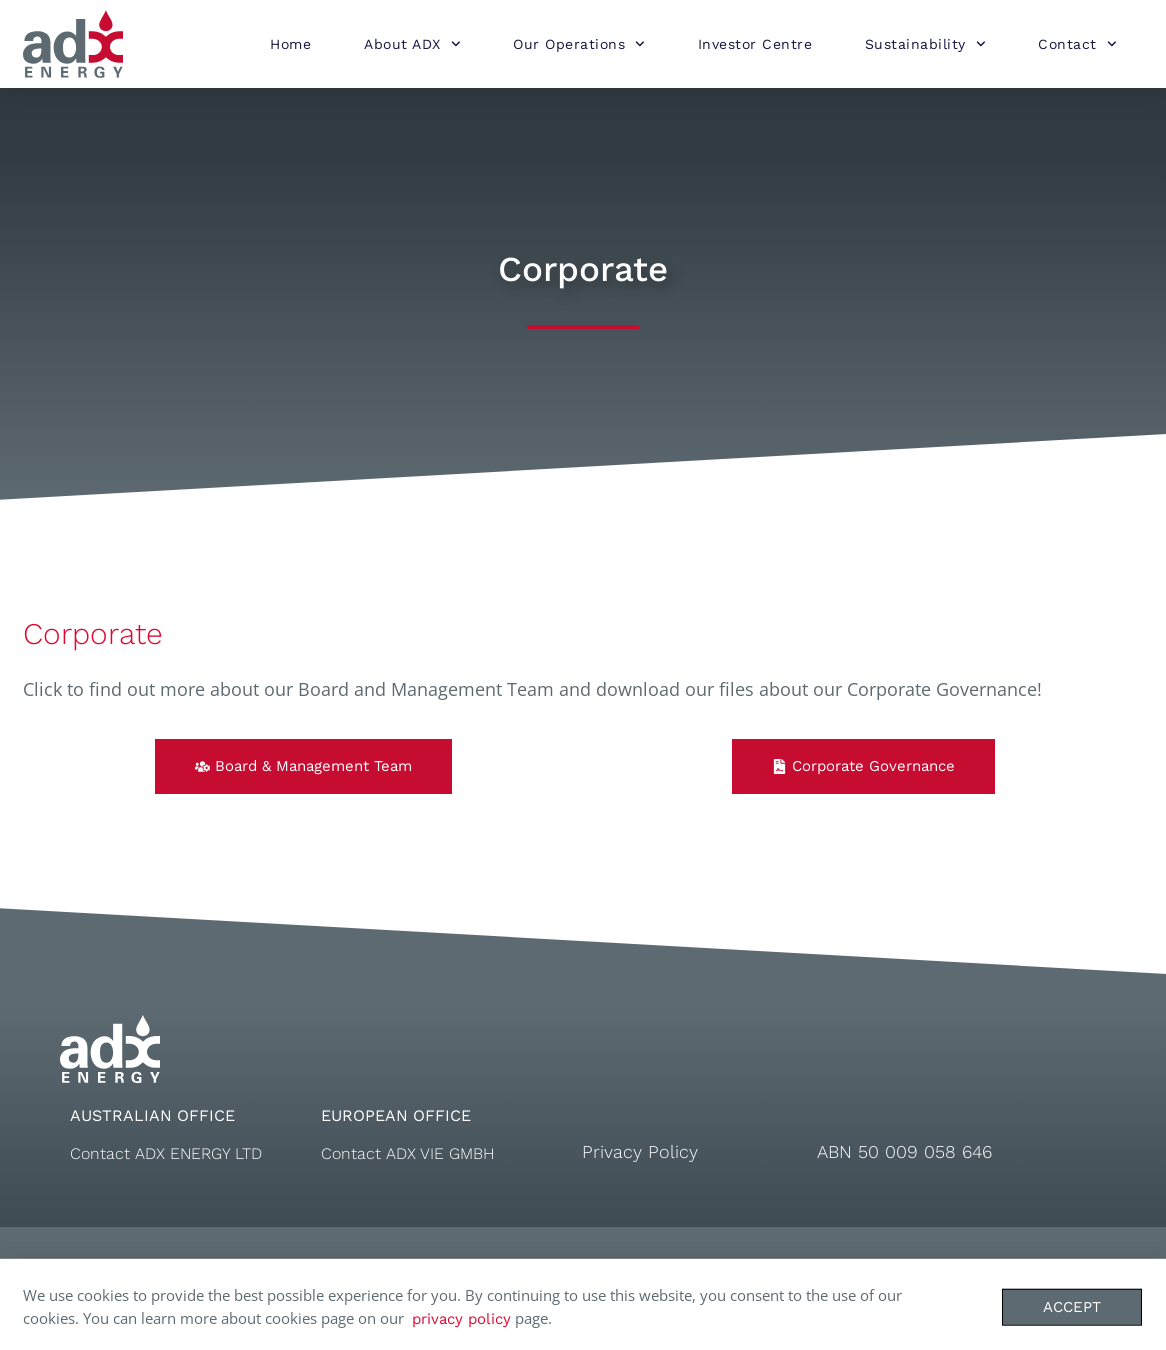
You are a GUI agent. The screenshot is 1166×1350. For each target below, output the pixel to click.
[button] (303, 766)
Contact (1077, 44)
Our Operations (579, 44)
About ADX (412, 44)
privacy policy (461, 1325)
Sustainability (925, 44)
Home (290, 44)
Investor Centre (755, 44)
